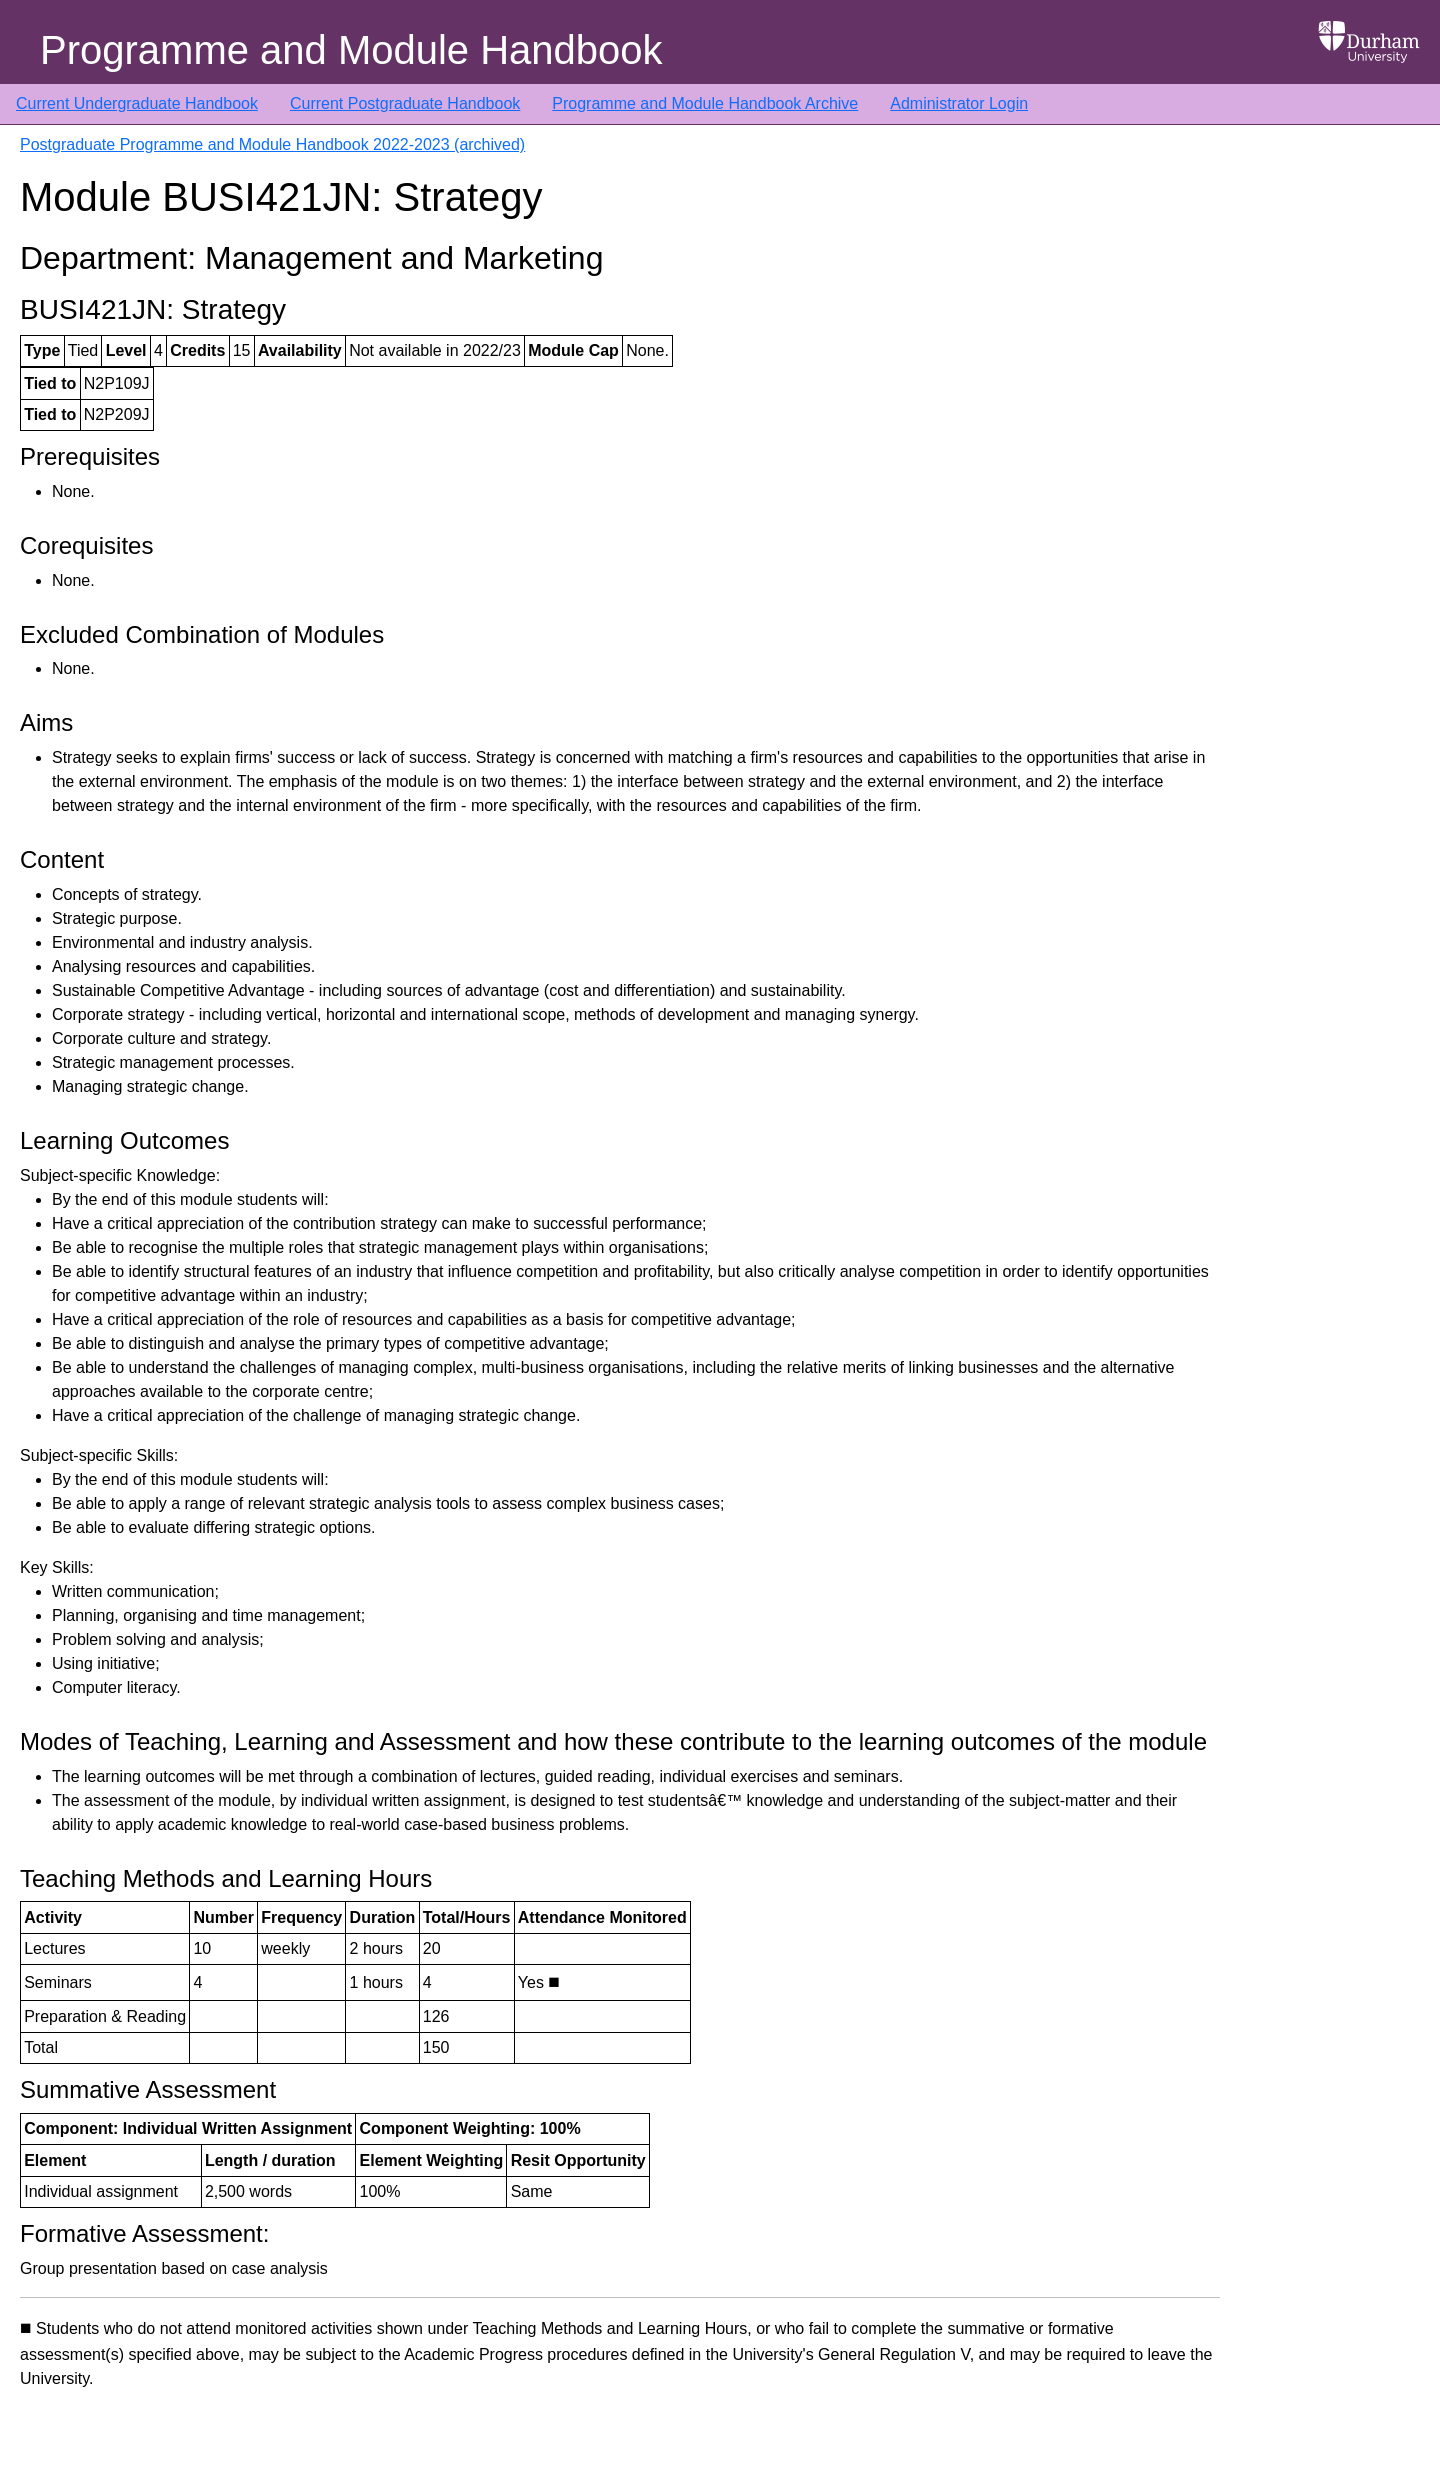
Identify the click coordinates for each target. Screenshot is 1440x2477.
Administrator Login (959, 103)
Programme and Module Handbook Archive (705, 103)
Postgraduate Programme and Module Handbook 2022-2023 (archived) (272, 144)
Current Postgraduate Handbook (405, 103)
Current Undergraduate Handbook (137, 103)
